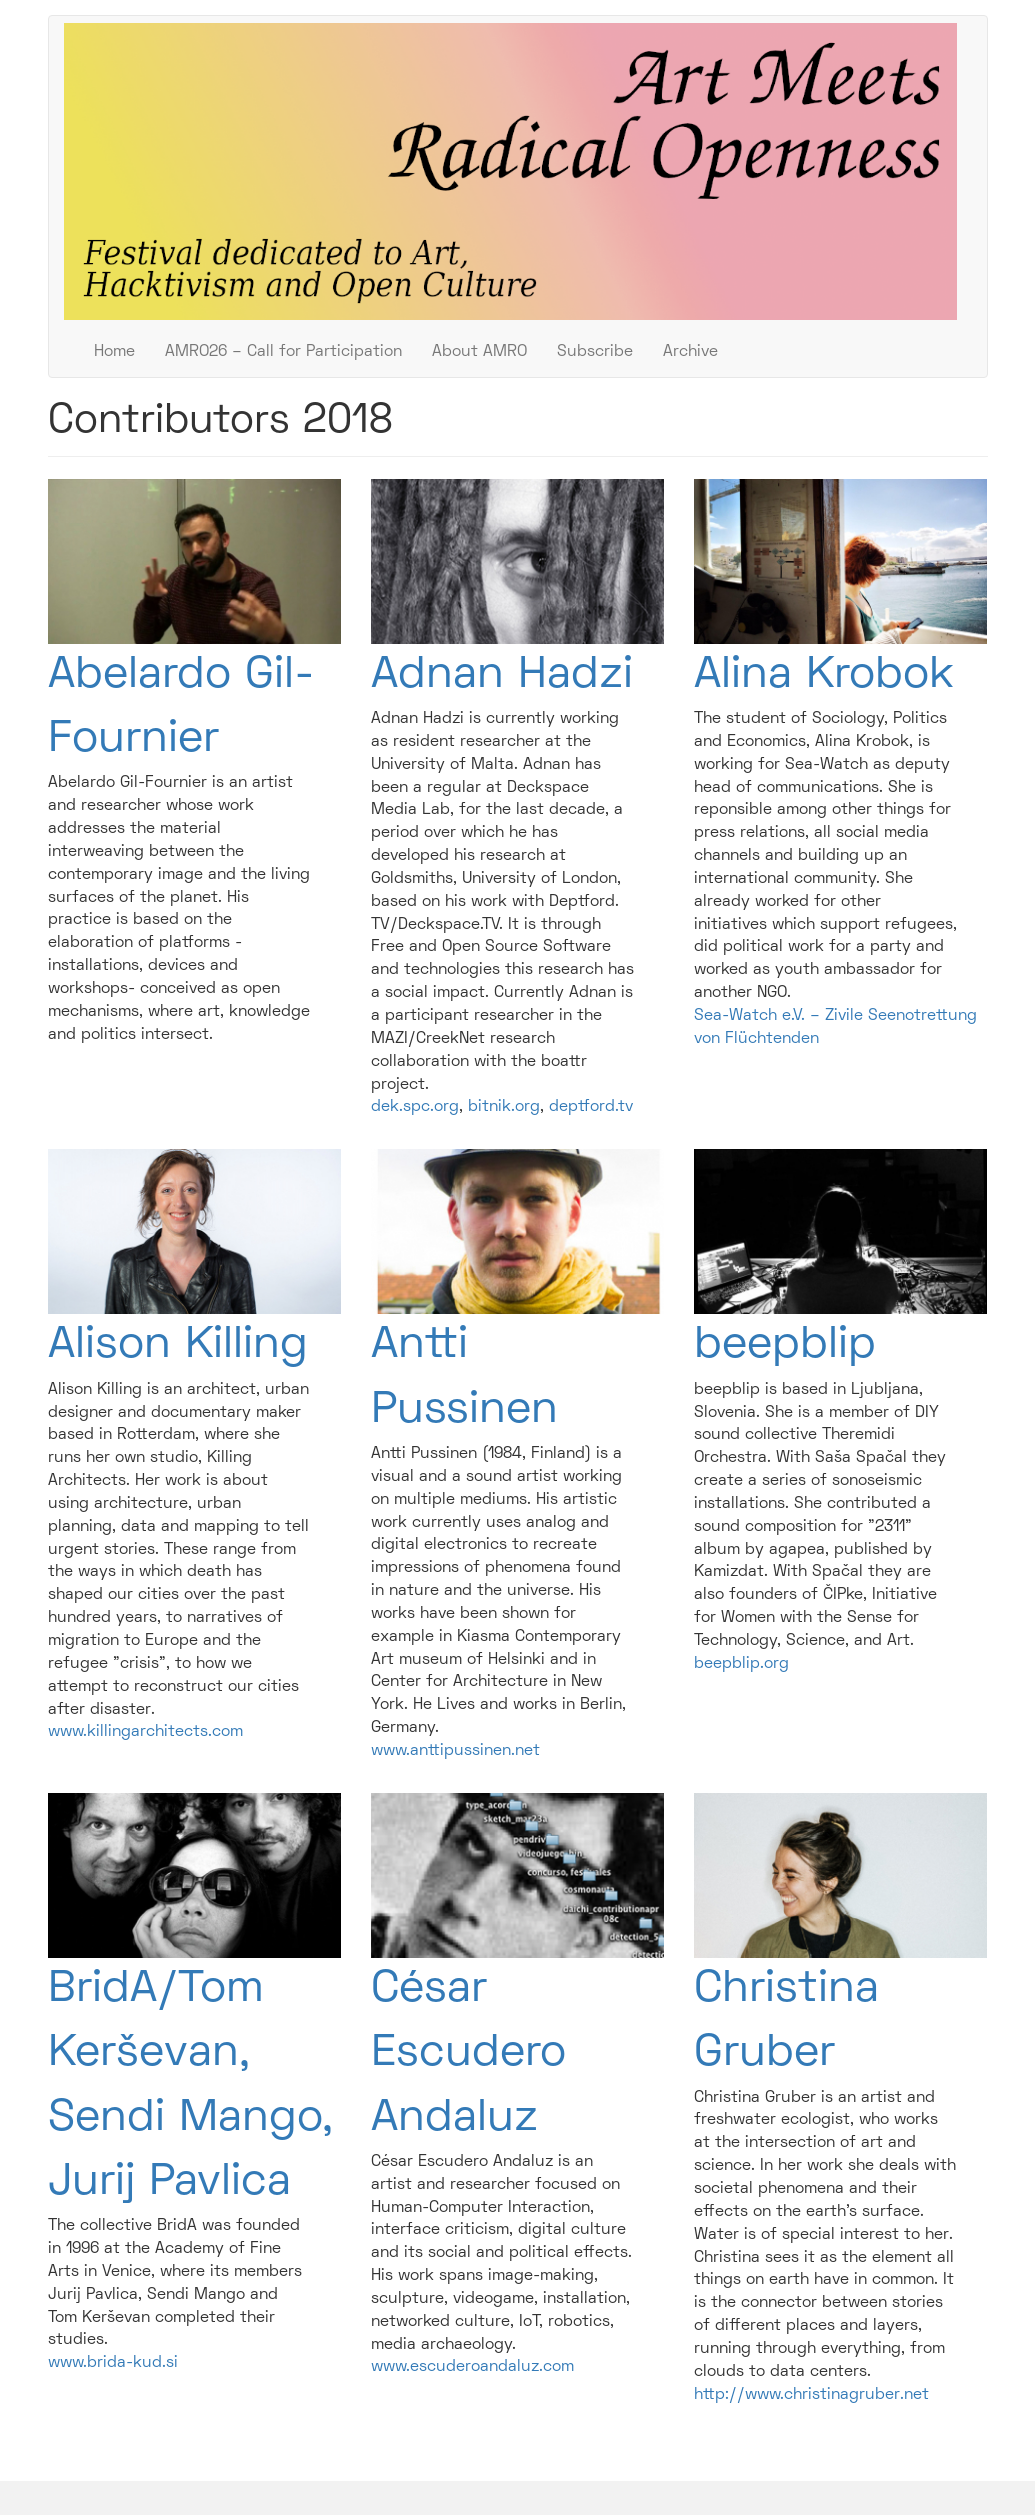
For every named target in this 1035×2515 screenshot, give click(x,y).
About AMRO (479, 352)
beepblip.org (741, 1664)
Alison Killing (178, 1346)
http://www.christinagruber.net (811, 2395)
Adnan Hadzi (502, 676)
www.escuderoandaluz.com (472, 2367)
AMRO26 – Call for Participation (283, 352)
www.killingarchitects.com (145, 1732)
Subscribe (595, 352)
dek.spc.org (415, 1107)
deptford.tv (591, 1107)
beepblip (785, 1346)
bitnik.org (504, 1107)
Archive (690, 352)
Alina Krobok (824, 676)
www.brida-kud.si (113, 2363)
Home (114, 352)
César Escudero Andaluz (468, 2054)
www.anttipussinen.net (455, 1751)
